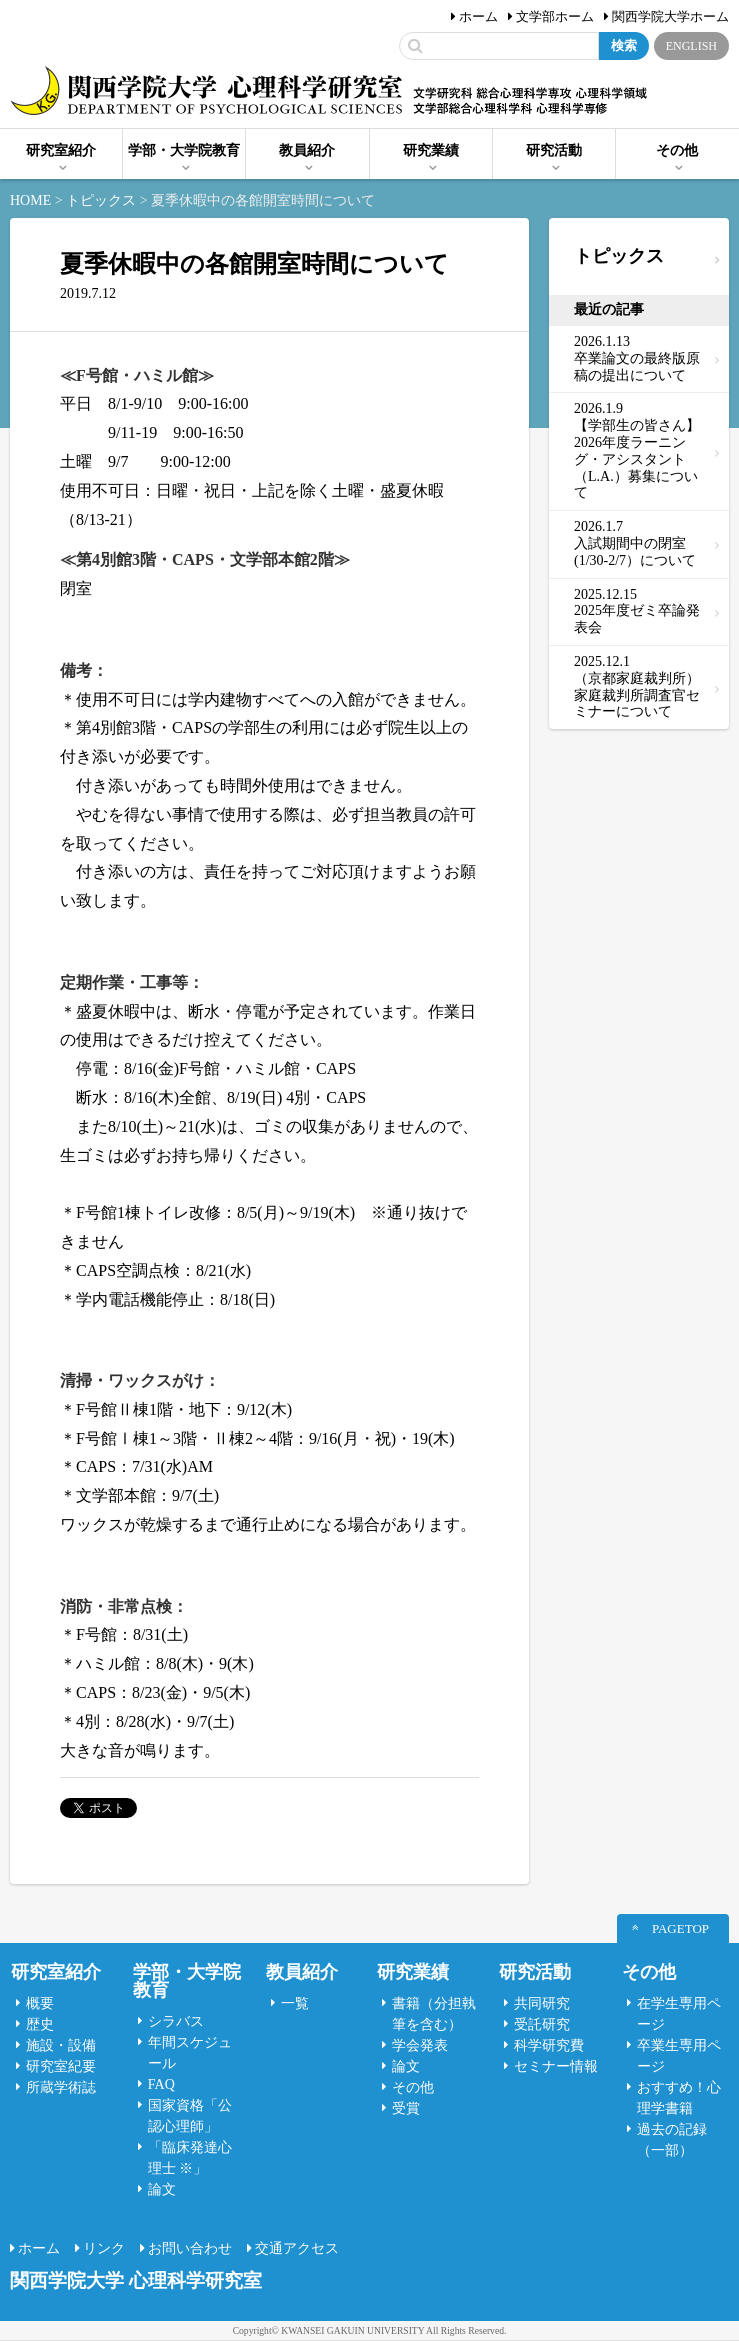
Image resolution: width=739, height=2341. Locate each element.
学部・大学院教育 (184, 150)
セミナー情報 (556, 2066)
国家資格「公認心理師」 (190, 2116)
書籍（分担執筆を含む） (434, 2014)
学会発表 (420, 2045)
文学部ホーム (555, 16)
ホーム (478, 16)
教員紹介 (307, 150)
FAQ (161, 2084)
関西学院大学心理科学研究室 (206, 92)
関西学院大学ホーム (670, 16)
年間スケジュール (190, 2053)
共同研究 (542, 2003)
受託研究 (542, 2024)
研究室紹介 (61, 150)
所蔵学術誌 (61, 2087)
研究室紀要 (61, 2066)
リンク (104, 2248)
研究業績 (431, 150)
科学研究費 (549, 2045)
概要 (40, 2003)
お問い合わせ (190, 2248)
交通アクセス (297, 2248)
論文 (162, 2189)
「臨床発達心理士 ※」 (190, 2158)
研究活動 (554, 150)
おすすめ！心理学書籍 (679, 2098)
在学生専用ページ (679, 2014)
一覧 (295, 2003)
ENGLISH (691, 46)
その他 (677, 150)
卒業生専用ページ (679, 2056)
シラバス (176, 2021)
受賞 (406, 2108)
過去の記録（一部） (672, 2140)
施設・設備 (61, 2045)
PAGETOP (680, 1928)
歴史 (40, 2024)
